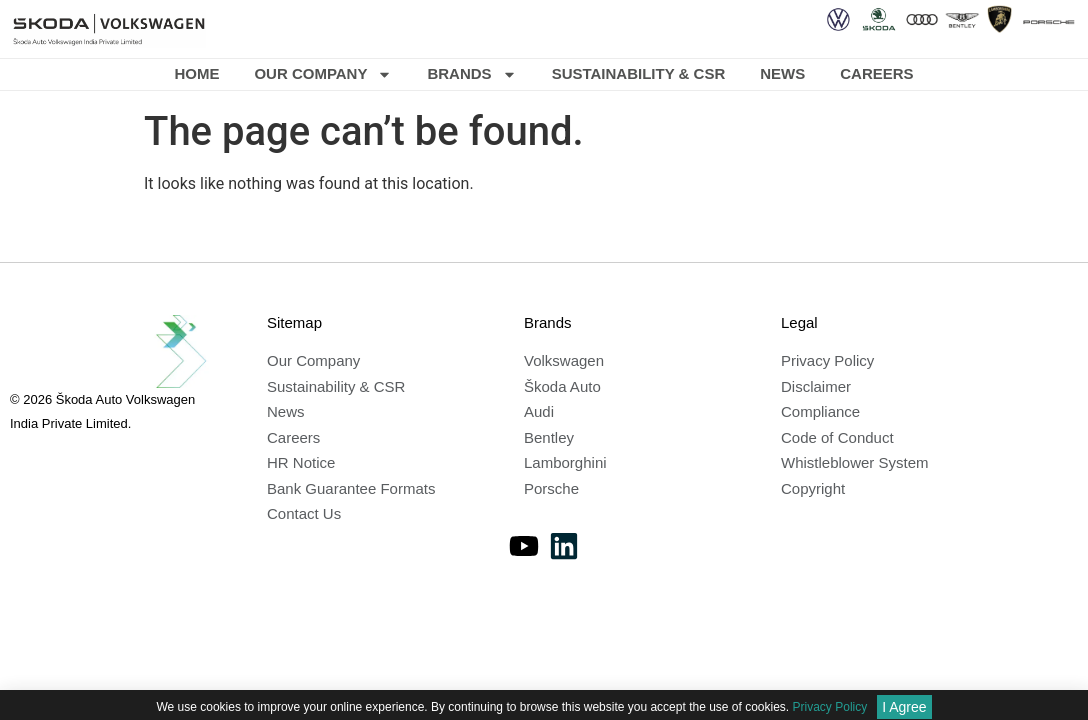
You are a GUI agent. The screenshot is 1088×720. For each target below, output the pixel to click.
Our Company (323, 74)
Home (196, 73)
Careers (876, 73)
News (782, 73)
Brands (471, 74)
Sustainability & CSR (639, 73)
